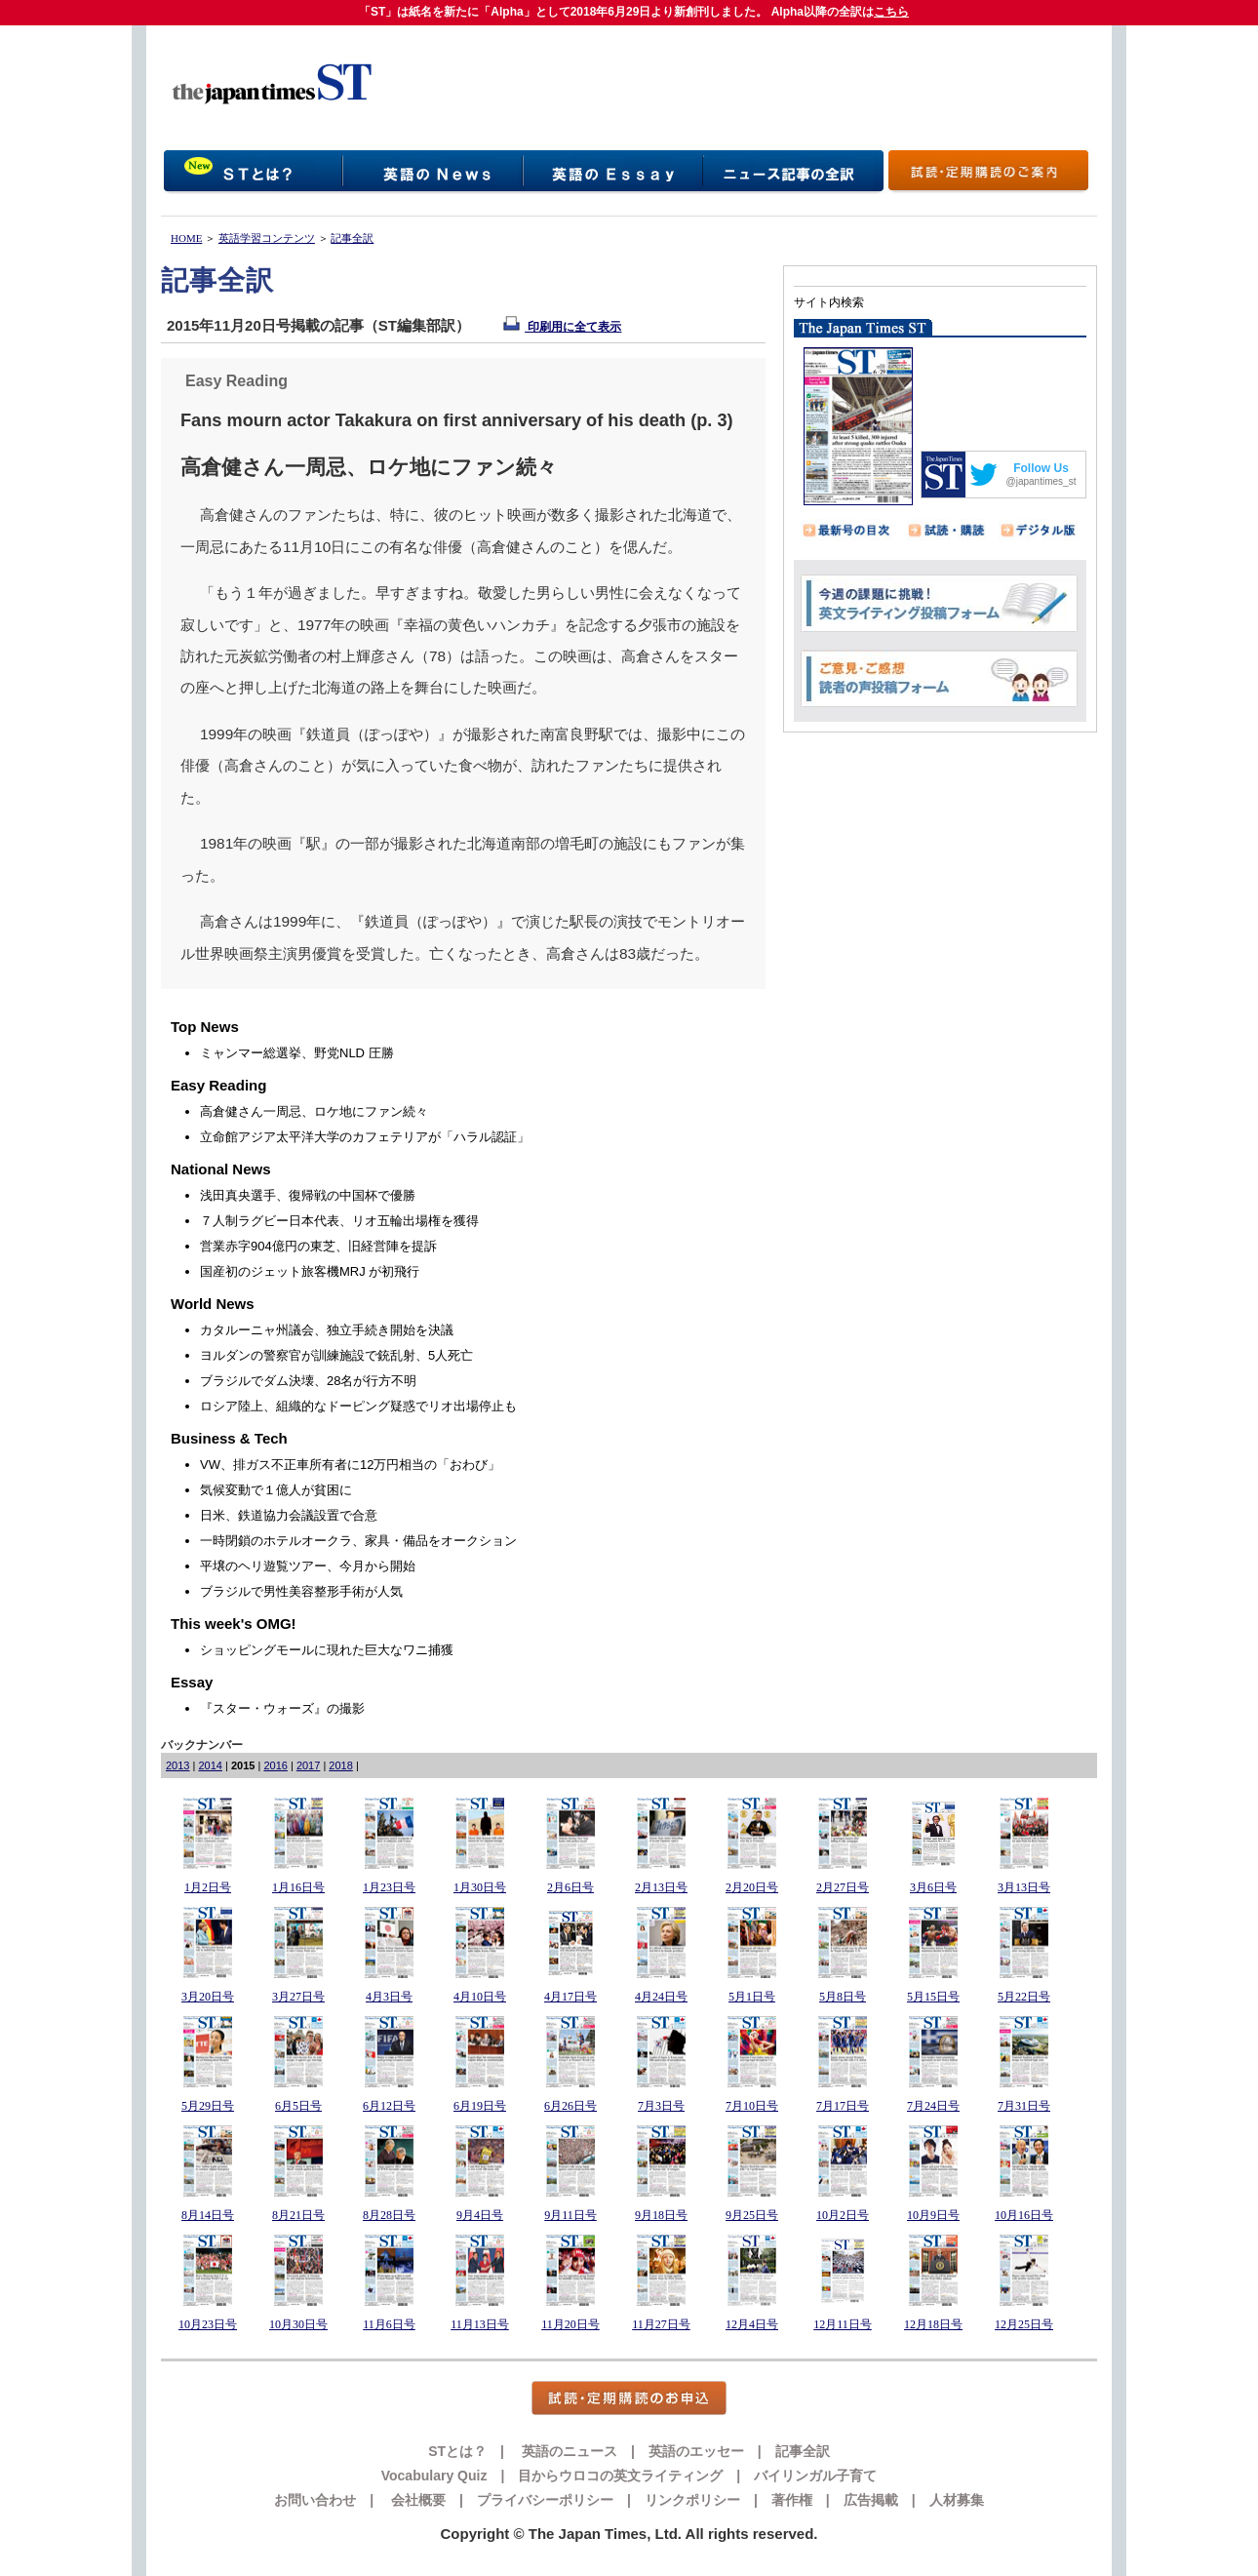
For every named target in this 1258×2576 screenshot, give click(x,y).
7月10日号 (752, 2106)
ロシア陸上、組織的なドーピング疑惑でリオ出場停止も (358, 1406)
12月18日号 (933, 2324)
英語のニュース (567, 2451)
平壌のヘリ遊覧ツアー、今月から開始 (307, 1566)
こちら (891, 12)
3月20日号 (207, 1996)
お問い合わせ (315, 2500)
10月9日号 (933, 2215)
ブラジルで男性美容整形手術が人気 (301, 1591)
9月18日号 (661, 2215)
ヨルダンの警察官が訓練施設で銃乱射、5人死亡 (336, 1355)
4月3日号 (389, 1996)
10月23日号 (207, 2324)
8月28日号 (389, 2215)
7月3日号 (661, 2106)
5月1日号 (751, 1996)
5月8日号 (842, 1996)
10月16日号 (1024, 2215)
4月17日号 (570, 1996)
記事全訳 (352, 238)
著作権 (791, 2500)
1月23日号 (389, 1887)
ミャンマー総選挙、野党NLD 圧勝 (297, 1053)
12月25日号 (1024, 2324)
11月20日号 (570, 2324)
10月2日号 (842, 2215)
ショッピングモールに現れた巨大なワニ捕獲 (326, 1650)
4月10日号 (479, 1996)
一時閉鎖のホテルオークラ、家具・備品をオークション (358, 1540)
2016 (275, 1765)
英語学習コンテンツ (266, 238)
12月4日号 (752, 2324)
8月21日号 (298, 2215)
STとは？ (457, 2451)
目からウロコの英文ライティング (620, 2475)
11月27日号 (661, 2324)
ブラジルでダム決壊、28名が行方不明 (308, 1380)
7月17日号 (842, 2106)
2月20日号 (752, 1887)
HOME (186, 238)
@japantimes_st (1041, 481)
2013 (177, 1765)
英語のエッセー (696, 2451)
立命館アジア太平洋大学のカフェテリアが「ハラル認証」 (365, 1136)
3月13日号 (1024, 1887)
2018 (340, 1765)
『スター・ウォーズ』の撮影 (282, 1708)
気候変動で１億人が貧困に (276, 1490)
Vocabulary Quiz (434, 2475)
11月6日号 (389, 2324)
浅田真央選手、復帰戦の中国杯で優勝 (307, 1195)
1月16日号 (298, 1887)
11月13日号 (480, 2324)
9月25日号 (752, 2215)
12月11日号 (842, 2324)
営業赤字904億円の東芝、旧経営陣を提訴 (318, 1246)
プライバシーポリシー (545, 2500)
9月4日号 (479, 2215)
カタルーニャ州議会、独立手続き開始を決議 (326, 1330)
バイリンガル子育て (815, 2475)
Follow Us (1041, 468)
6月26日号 (570, 2106)
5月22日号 (1024, 1996)
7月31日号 (1024, 2106)
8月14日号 (207, 2215)
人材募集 (956, 2500)
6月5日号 (298, 2106)
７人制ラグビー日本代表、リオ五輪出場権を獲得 (339, 1220)
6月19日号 (479, 2106)
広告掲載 (871, 2500)
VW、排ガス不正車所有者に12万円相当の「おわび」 (350, 1464)
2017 (308, 1765)
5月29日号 (207, 2106)
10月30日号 (298, 2324)
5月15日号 (933, 1996)
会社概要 (416, 2500)
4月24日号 (661, 1996)
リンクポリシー (692, 2500)
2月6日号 (570, 1887)
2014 (209, 1765)
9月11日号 (570, 2215)
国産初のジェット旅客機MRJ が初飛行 (309, 1271)
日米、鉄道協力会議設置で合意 (288, 1515)
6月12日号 (389, 2106)
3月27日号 (298, 1996)
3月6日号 (933, 1887)
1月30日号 (479, 1887)
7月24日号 (933, 2106)
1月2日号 (207, 1887)
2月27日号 (842, 1887)
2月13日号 (661, 1887)
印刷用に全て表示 (562, 327)
